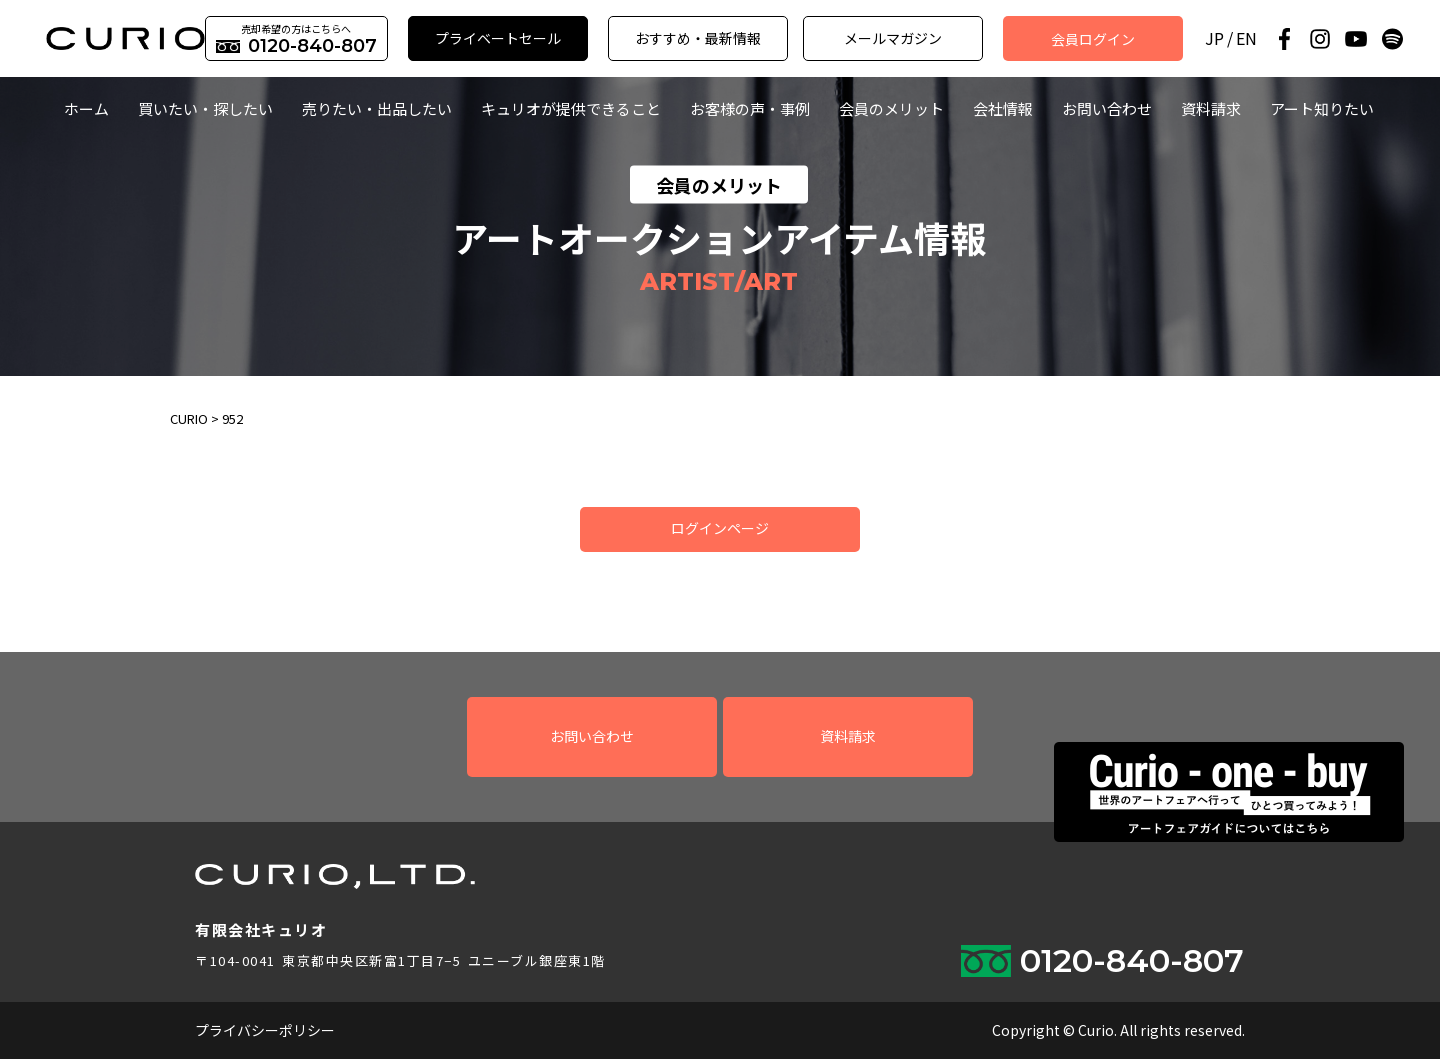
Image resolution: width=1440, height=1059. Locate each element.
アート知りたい (1322, 108)
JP (1214, 38)
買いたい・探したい (205, 108)
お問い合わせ (1107, 108)
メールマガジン (893, 38)
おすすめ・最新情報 (698, 38)
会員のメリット (891, 108)
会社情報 (1003, 108)
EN (1246, 38)
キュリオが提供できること (571, 108)
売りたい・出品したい (377, 108)
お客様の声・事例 (750, 108)
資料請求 (1211, 108)
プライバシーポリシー (265, 1030)
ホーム (86, 108)
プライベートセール (498, 38)
